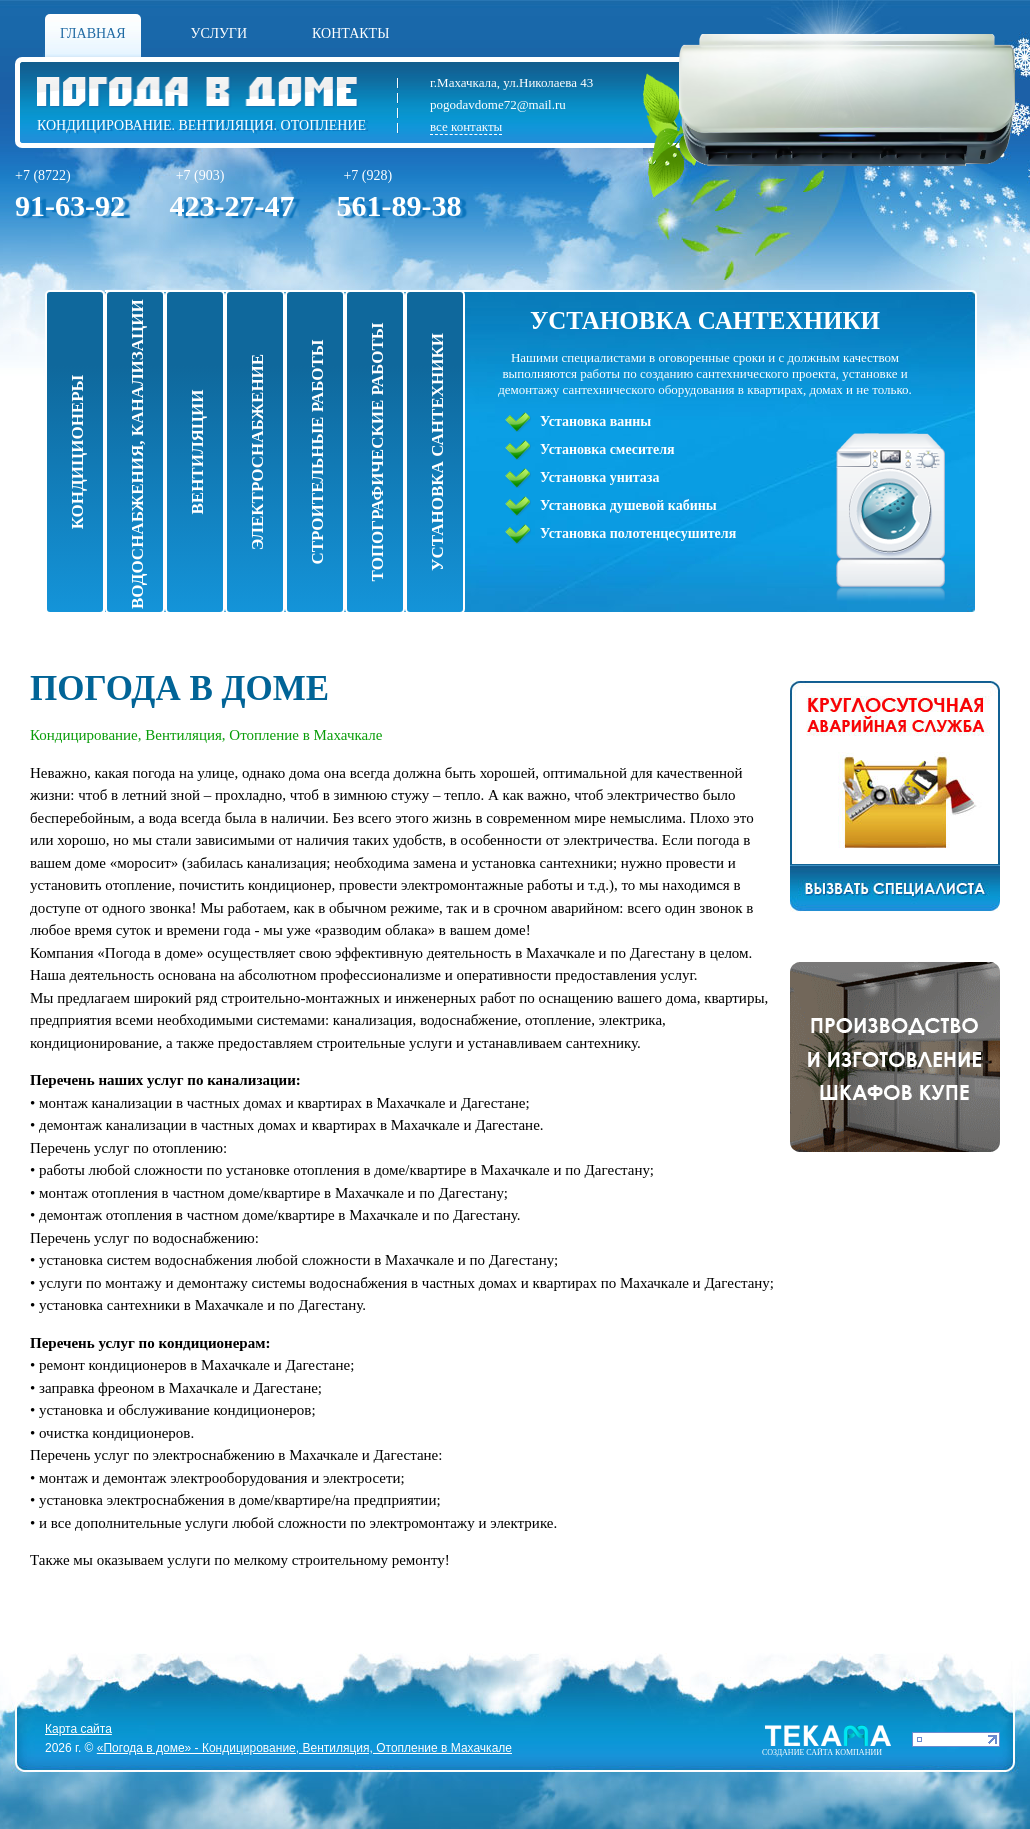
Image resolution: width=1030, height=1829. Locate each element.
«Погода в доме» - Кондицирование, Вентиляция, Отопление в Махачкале (304, 1748)
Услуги (219, 33)
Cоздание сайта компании (822, 1752)
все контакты (466, 126)
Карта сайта (78, 1729)
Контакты (350, 33)
